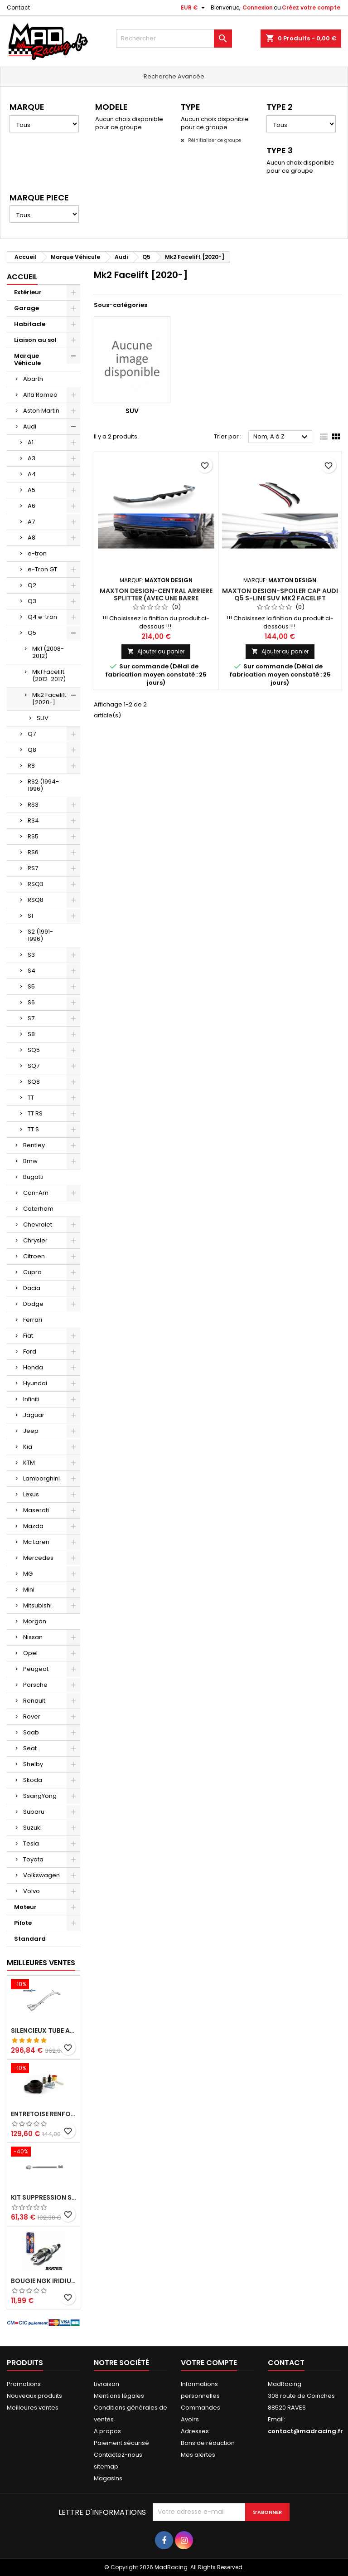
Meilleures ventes (32, 2407)
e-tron (37, 553)
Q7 (32, 734)
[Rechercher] (174, 38)
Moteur (25, 1907)
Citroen (34, 1256)
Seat (30, 1748)
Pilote (23, 1923)
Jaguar (33, 1415)
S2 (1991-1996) (40, 935)
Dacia (31, 1288)
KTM (29, 1462)
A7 (31, 521)
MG (28, 1573)
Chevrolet (37, 1224)
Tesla (31, 1843)
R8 (31, 765)
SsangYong (40, 1796)
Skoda (32, 1780)
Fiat (28, 1335)
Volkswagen (41, 1875)
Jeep (31, 1431)
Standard (30, 1938)
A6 (31, 506)
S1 (30, 915)
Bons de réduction (208, 2443)
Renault (34, 1700)
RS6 (33, 852)
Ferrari (32, 1319)
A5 (31, 490)
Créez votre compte (311, 7)
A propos (107, 2431)
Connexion (257, 7)
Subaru (33, 1811)
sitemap (106, 2466)
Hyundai (35, 1383)
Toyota (33, 1859)
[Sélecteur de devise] (194, 7)
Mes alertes (198, 2454)
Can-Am (35, 1192)
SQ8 (34, 1081)
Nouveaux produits (34, 2395)
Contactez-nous (118, 2454)
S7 (31, 1018)
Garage (26, 308)
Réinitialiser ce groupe (214, 140)
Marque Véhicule (27, 359)
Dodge (33, 1304)
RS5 (33, 836)
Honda (33, 1367)
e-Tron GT (42, 569)
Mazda (33, 1526)
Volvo (31, 1891)
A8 (31, 537)
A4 (32, 474)
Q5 (32, 632)
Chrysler (35, 1240)
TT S (33, 1129)
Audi (29, 426)
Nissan (33, 1637)
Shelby (33, 1764)
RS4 (33, 820)
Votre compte (209, 2362)
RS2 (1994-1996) (43, 785)
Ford (29, 1351)
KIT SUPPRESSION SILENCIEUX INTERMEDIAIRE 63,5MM (43, 2197)
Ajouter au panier (155, 651)
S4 (31, 970)
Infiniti (31, 1399)
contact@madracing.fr (305, 2431)
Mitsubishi (37, 1605)
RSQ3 (36, 884)
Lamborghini (41, 1478)
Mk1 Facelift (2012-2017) (49, 675)
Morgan (34, 1621)
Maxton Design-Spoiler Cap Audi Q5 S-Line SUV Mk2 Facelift (280, 594)
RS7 (33, 868)
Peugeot (35, 1669)
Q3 (32, 601)
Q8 (32, 749)
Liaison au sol (35, 340)
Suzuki (32, 1827)
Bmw (30, 1161)
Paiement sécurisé (121, 2443)
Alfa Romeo (40, 394)
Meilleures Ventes (41, 1963)
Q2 (32, 585)
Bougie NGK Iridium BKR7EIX (43, 2280)
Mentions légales (119, 2395)
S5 (31, 986)
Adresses (195, 2431)
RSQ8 (36, 900)
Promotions (24, 2384)
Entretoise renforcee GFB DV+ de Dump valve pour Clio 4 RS (43, 2114)
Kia (27, 1446)
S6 (31, 1002)
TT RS (35, 1113)
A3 (31, 458)
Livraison (106, 2384)
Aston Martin (41, 410)
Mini (28, 1589)
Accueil (22, 277)
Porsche (35, 1684)
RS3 (33, 804)
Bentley (34, 1145)
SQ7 (33, 1066)
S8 (31, 1034)
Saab (31, 1732)
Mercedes (38, 1557)
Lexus (31, 1494)
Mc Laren (36, 1542)
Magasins (108, 2478)
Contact (18, 7)
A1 (31, 442)
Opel (30, 1653)
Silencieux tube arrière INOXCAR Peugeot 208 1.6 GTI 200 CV (43, 2030)
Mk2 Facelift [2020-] (49, 698)
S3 (31, 954)
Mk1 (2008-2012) (48, 652)
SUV (42, 718)
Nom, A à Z (281, 437)
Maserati (36, 1510)
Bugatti (33, 1177)
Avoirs (190, 2419)
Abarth (33, 379)
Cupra (32, 1272)
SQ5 (34, 1050)
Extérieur (28, 292)
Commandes (200, 2407)
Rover (31, 1716)
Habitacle (29, 324)
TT (31, 1097)
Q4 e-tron (42, 617)
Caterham (38, 1208)
